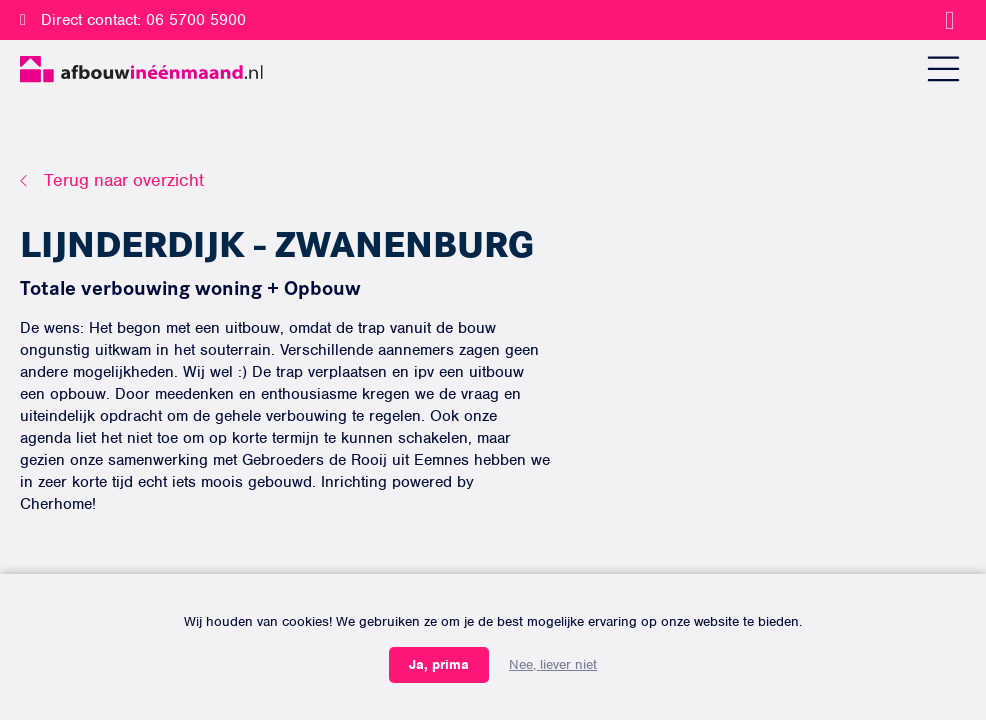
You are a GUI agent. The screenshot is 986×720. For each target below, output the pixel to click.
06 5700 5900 (196, 20)
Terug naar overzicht (124, 180)
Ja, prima (439, 664)
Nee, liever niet (553, 664)
